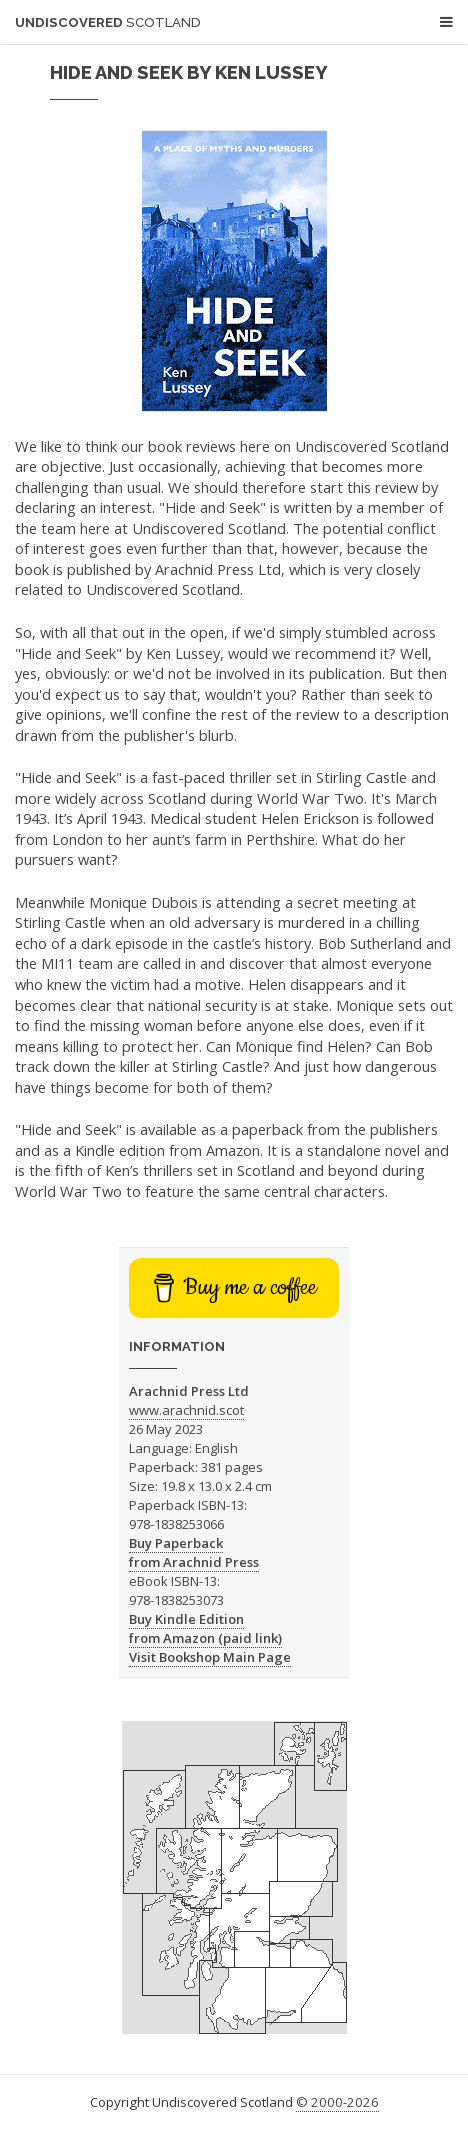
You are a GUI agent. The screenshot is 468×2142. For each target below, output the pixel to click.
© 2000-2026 (337, 2102)
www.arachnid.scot (186, 1410)
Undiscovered (108, 22)
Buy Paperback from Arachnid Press (194, 1552)
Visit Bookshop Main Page (210, 1657)
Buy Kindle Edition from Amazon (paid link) (205, 1628)
